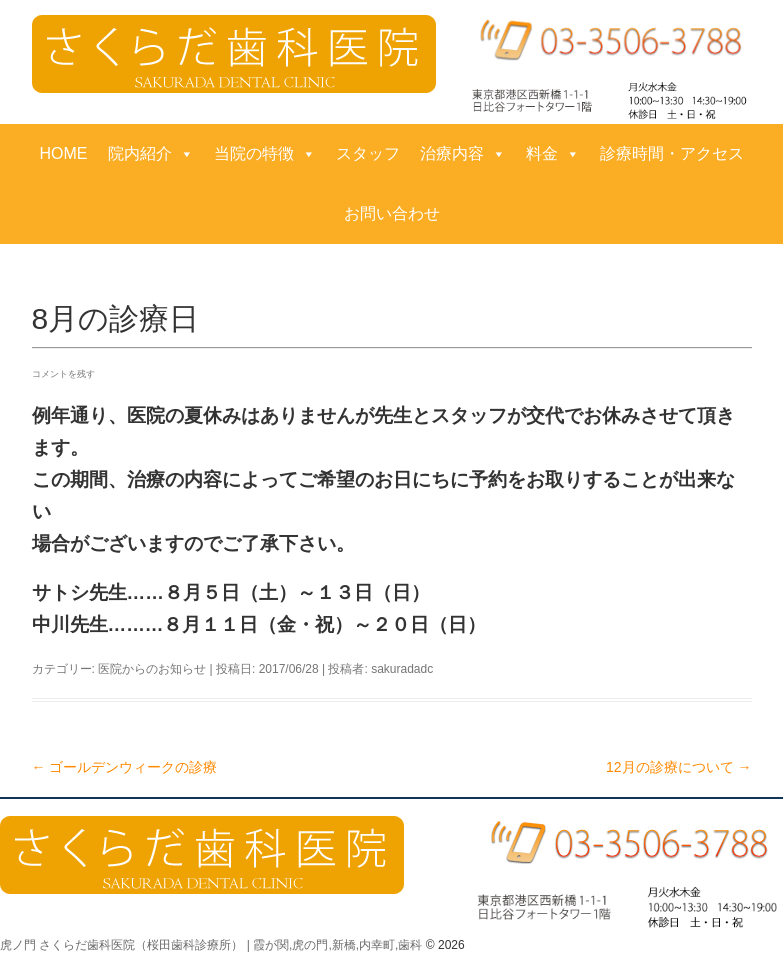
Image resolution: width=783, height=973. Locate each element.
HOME (64, 153)
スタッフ (368, 153)
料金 (553, 154)
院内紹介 (151, 154)
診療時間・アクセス (672, 153)
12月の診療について (678, 767)
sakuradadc (402, 669)
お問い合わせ (392, 213)
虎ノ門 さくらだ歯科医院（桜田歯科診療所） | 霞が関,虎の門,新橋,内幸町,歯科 (211, 945)
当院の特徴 (265, 154)
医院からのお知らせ (152, 669)
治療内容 (463, 154)
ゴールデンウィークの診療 (125, 767)
